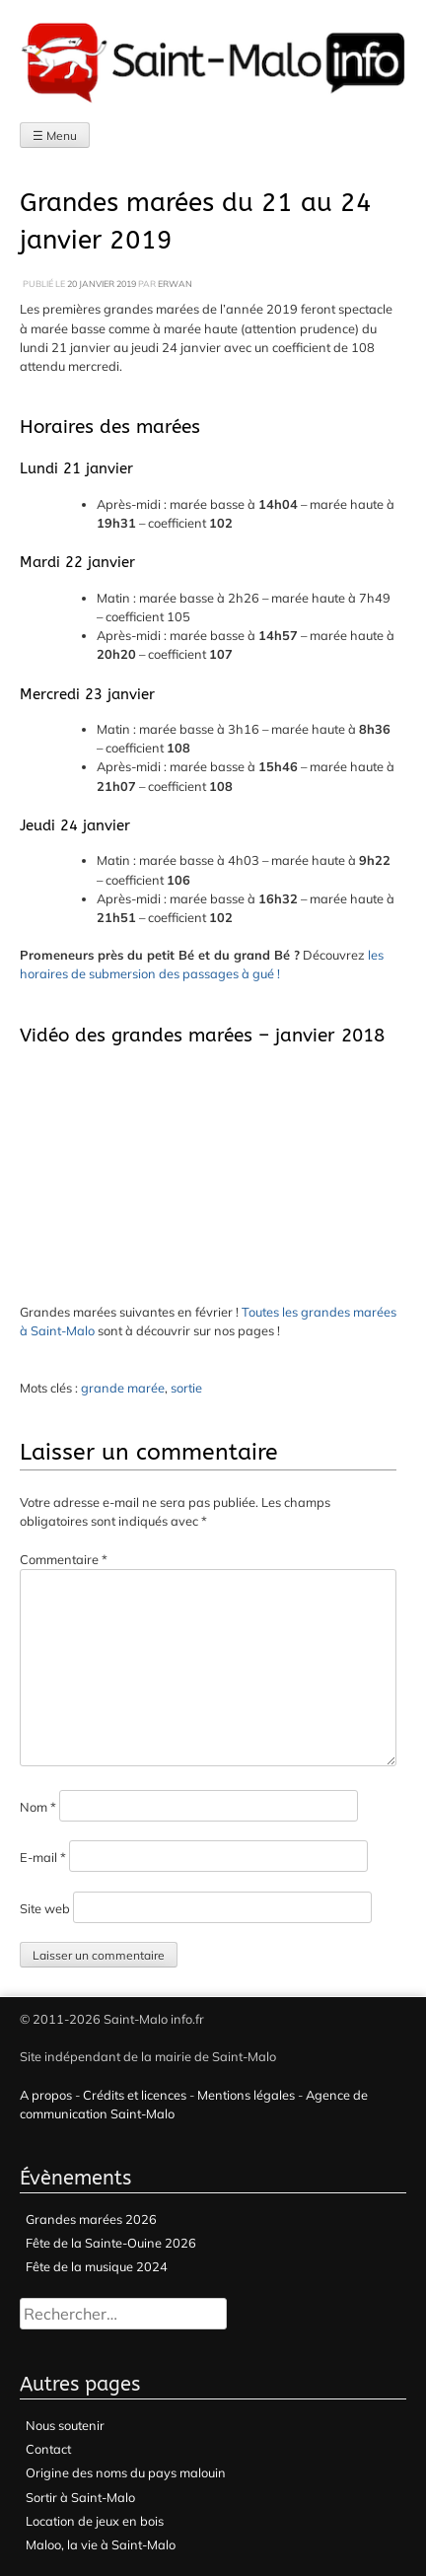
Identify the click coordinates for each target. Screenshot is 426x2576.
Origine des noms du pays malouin (126, 2472)
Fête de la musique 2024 (97, 2266)
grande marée (123, 1387)
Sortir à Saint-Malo (80, 2497)
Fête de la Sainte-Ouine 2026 (111, 2243)
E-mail (43, 1857)
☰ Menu (55, 135)
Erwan (175, 283)
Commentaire (63, 1559)
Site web (45, 1908)
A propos (46, 2095)
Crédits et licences (134, 2095)
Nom (38, 1807)
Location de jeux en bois (95, 2521)
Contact (48, 2449)
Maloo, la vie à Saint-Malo (101, 2544)
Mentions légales (246, 2095)
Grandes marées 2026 (91, 2219)
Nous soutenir (65, 2425)
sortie (186, 1387)
